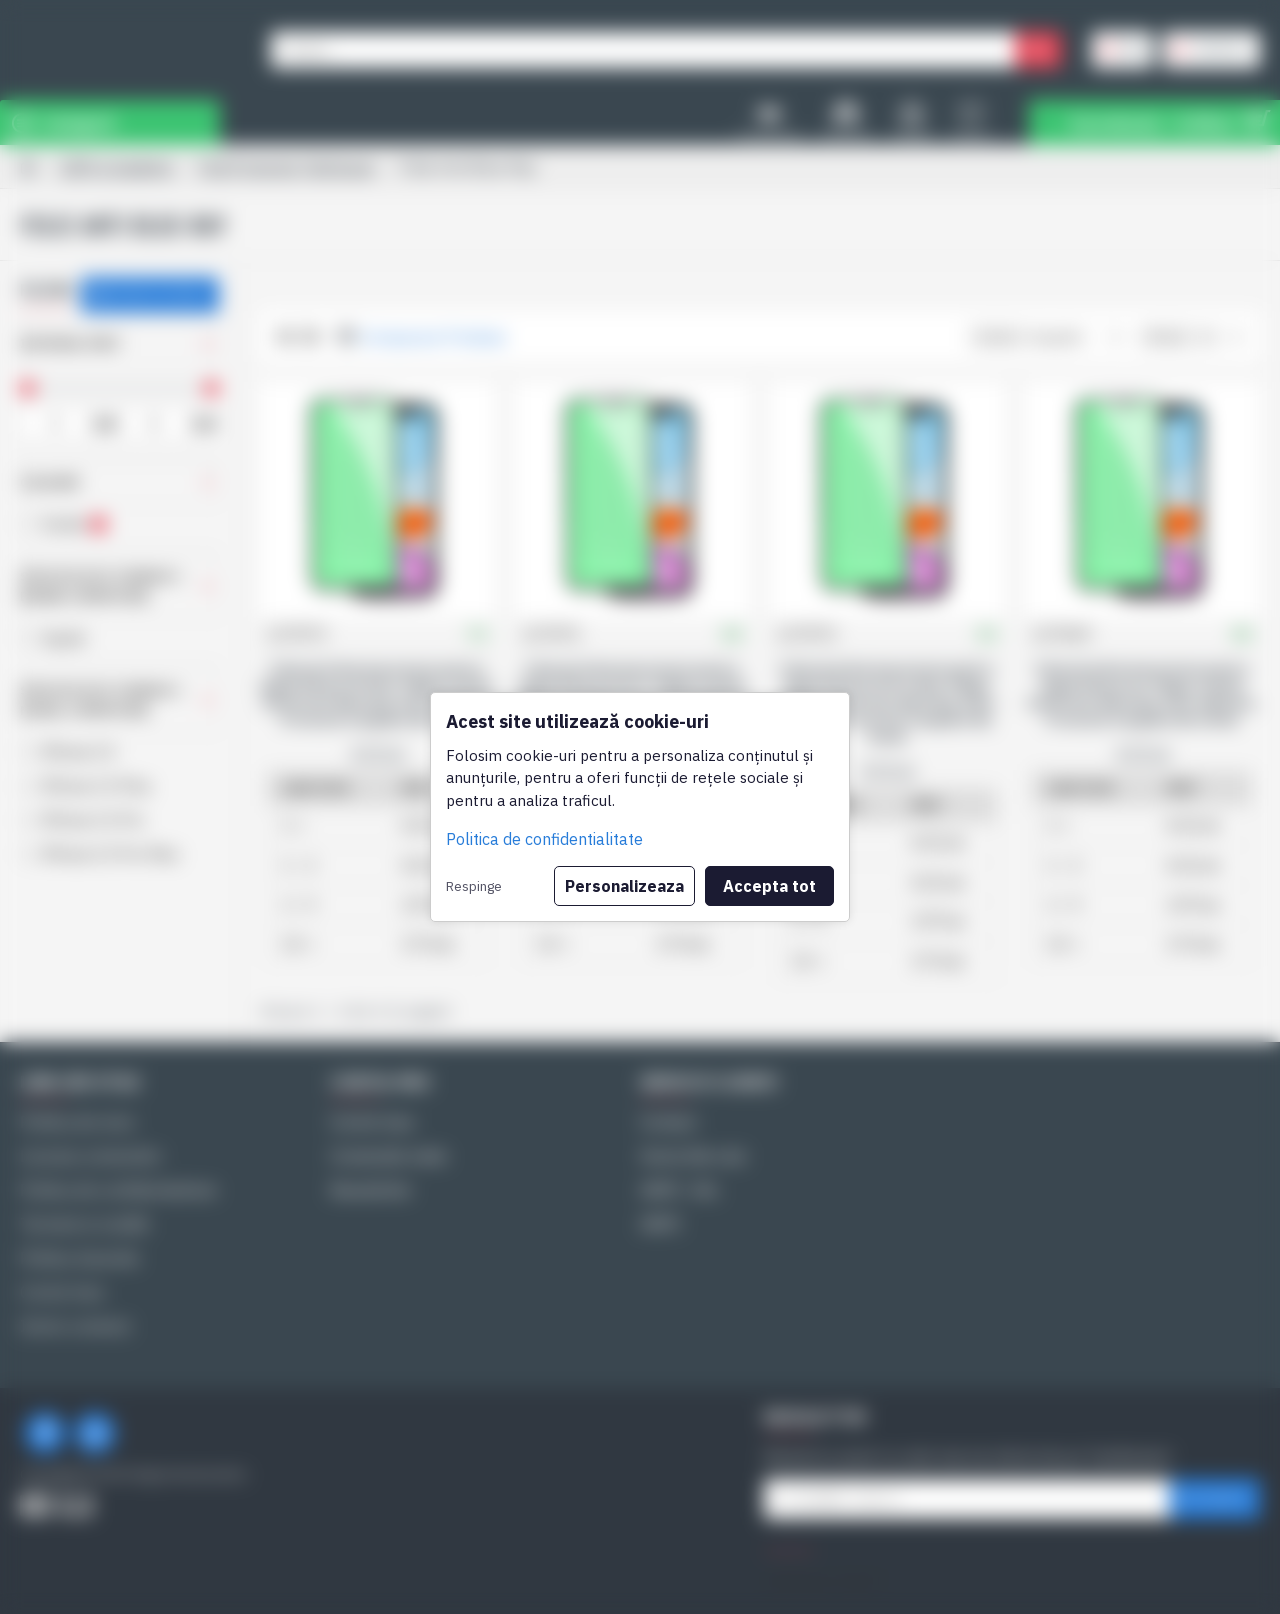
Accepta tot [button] (769, 886)
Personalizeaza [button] (624, 886)
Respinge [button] (474, 886)
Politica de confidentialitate (544, 839)
